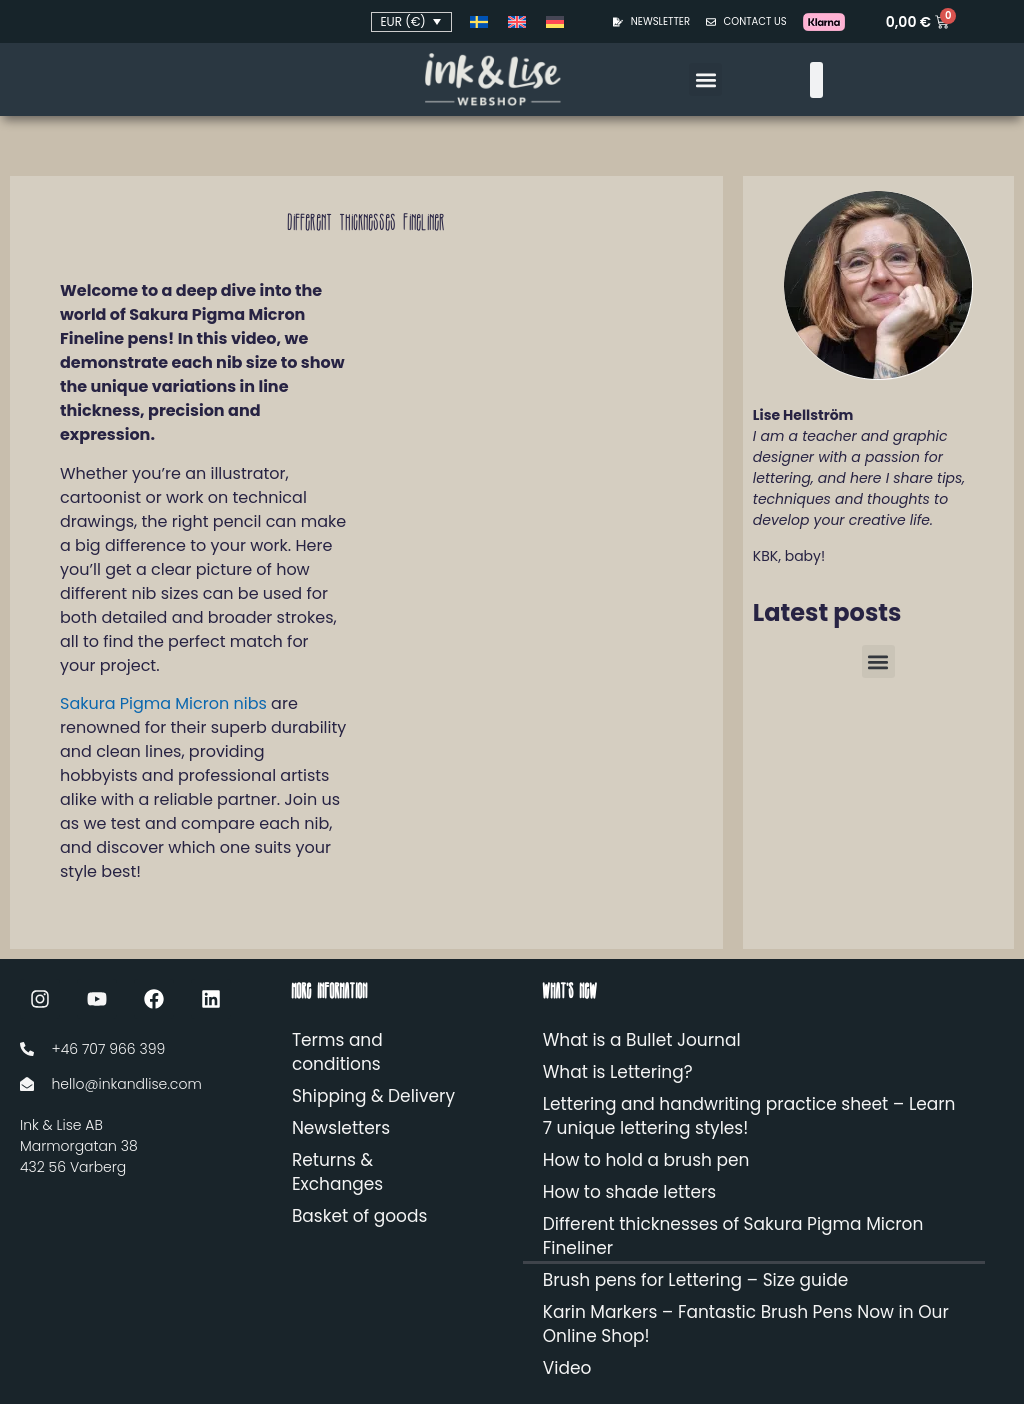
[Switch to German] (555, 21)
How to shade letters (629, 1192)
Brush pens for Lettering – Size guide (695, 1280)
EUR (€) (402, 21)
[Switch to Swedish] (479, 21)
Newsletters (341, 1128)
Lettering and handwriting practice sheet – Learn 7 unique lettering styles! (749, 1116)
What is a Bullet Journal (642, 1040)
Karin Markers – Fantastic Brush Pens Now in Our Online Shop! (746, 1324)
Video (567, 1368)
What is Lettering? (618, 1072)
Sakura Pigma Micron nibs (163, 703)
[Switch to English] (517, 21)
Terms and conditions (337, 1052)
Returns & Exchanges (337, 1172)
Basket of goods (359, 1216)
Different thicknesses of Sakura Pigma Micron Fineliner (733, 1236)
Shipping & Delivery (373, 1096)
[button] (705, 79)
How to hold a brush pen (646, 1160)
